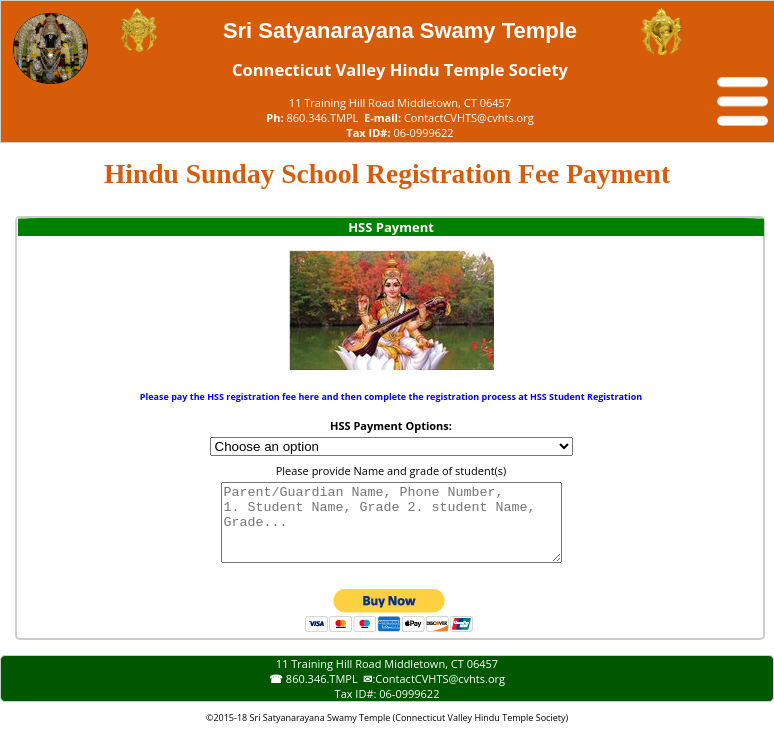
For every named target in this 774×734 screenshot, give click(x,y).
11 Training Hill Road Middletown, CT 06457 (400, 102)
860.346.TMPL (323, 117)
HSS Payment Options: (391, 425)
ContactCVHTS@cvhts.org (469, 117)
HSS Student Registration (586, 396)
